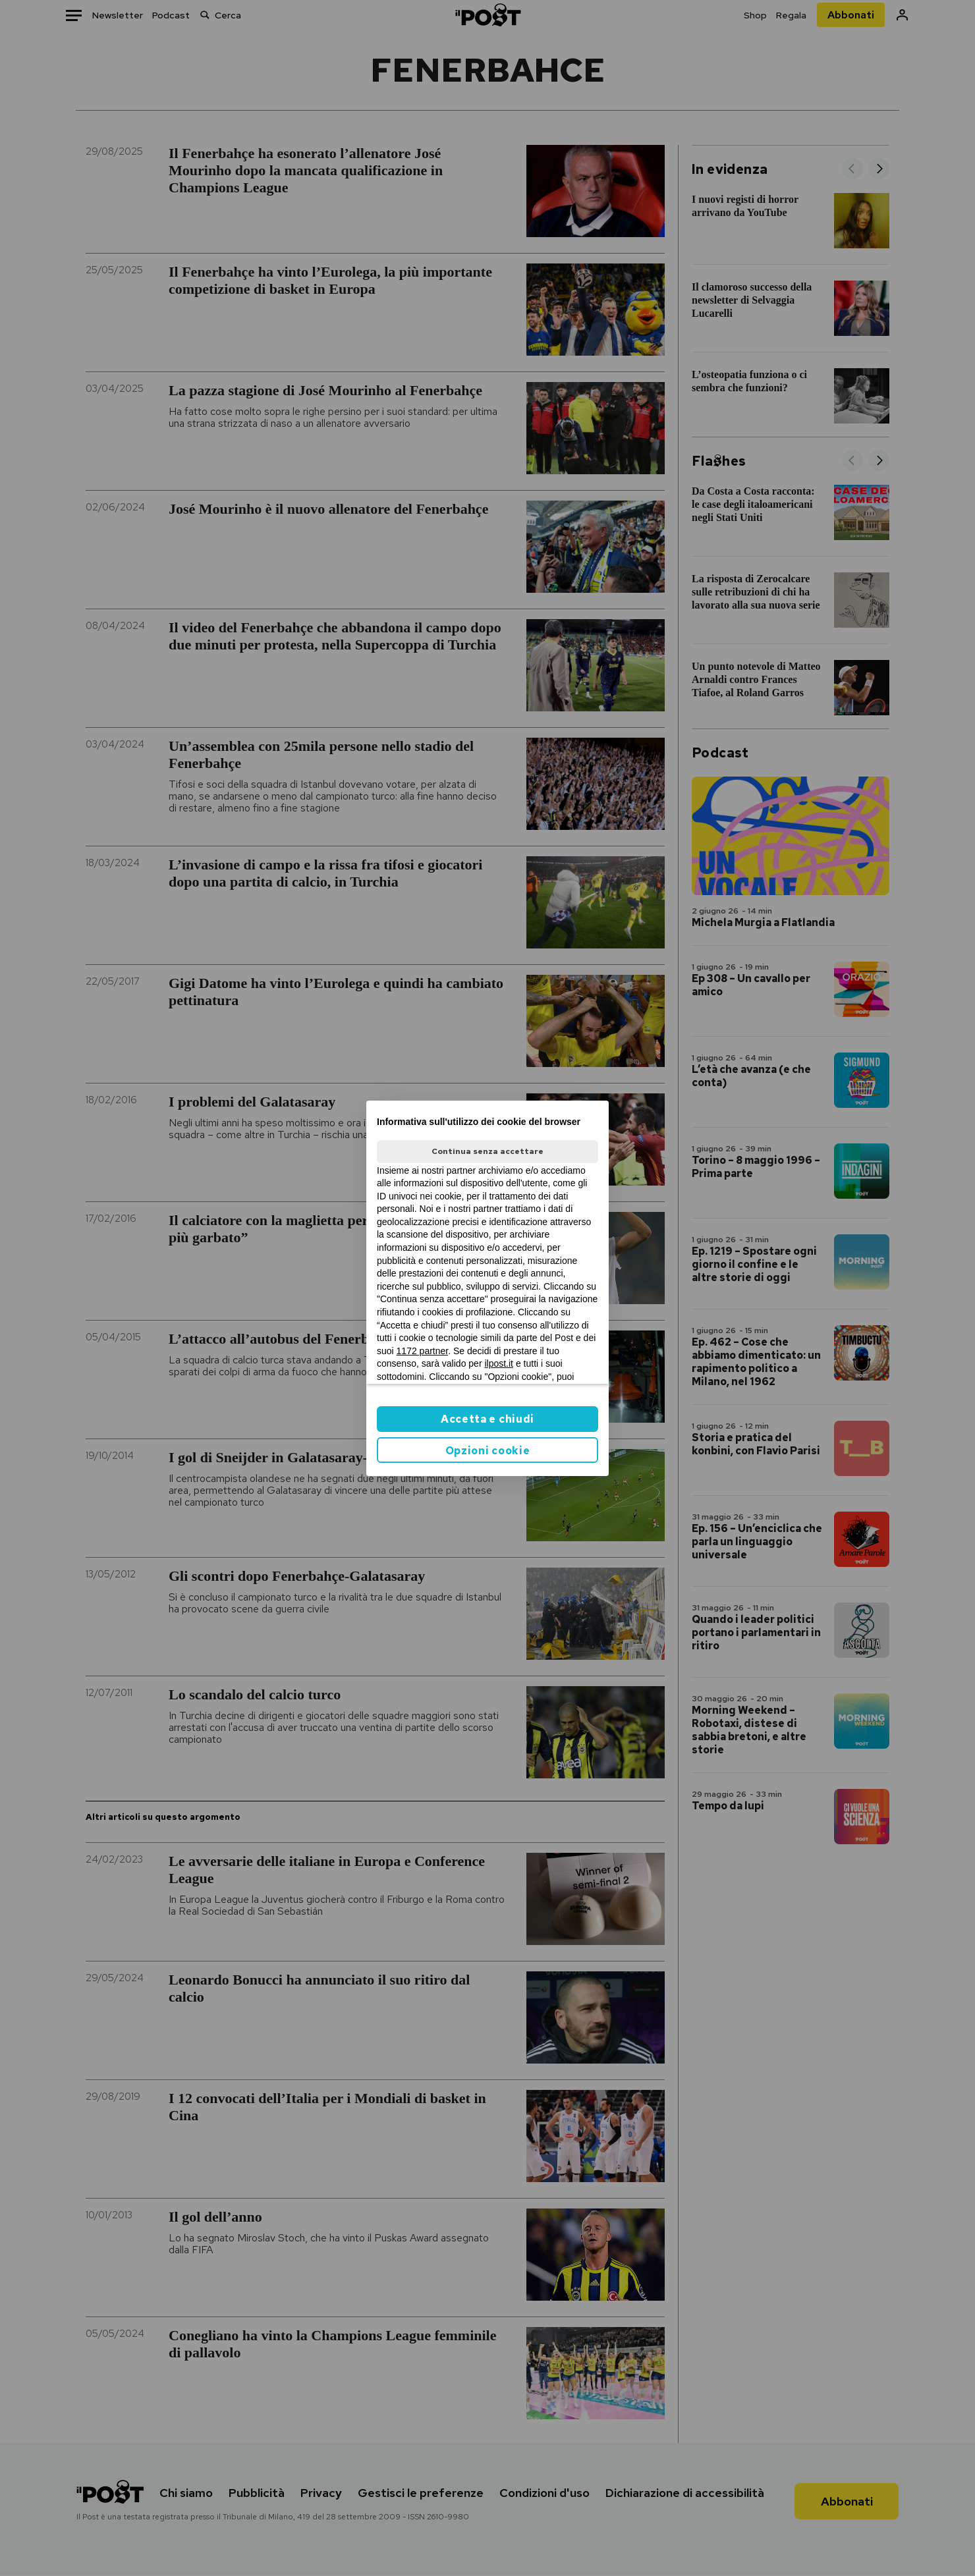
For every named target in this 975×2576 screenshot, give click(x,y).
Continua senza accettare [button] (487, 1151)
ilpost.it (498, 1363)
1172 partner (423, 1351)
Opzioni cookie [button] (487, 1451)
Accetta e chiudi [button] (487, 1419)
